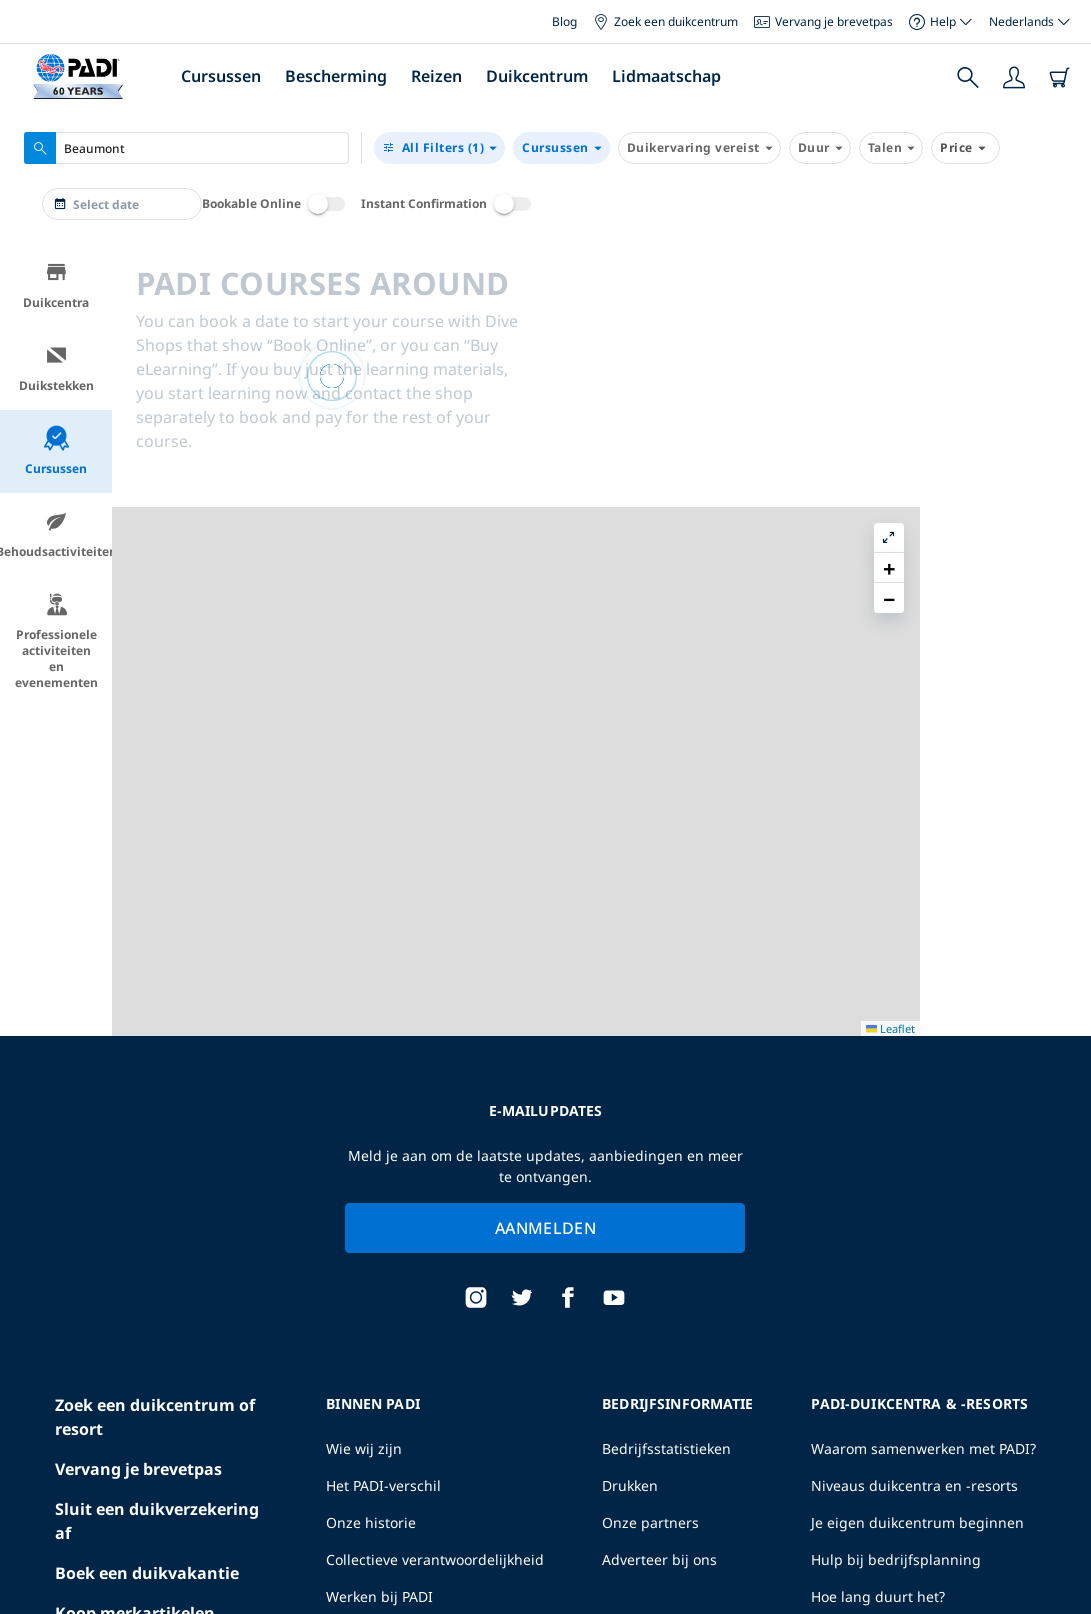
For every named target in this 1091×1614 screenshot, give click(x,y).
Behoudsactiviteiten (56, 534)
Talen (891, 148)
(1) (439, 148)
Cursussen (221, 76)
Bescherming (336, 76)
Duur (820, 148)
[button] (1060, 305)
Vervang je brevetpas (823, 21)
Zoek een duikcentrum (665, 21)
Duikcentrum (537, 76)
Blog (564, 21)
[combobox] (186, 148)
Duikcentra (56, 285)
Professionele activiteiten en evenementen (56, 641)
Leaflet (1061, 1596)
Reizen (436, 76)
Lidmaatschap (666, 76)
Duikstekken (56, 368)
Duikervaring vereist (699, 148)
